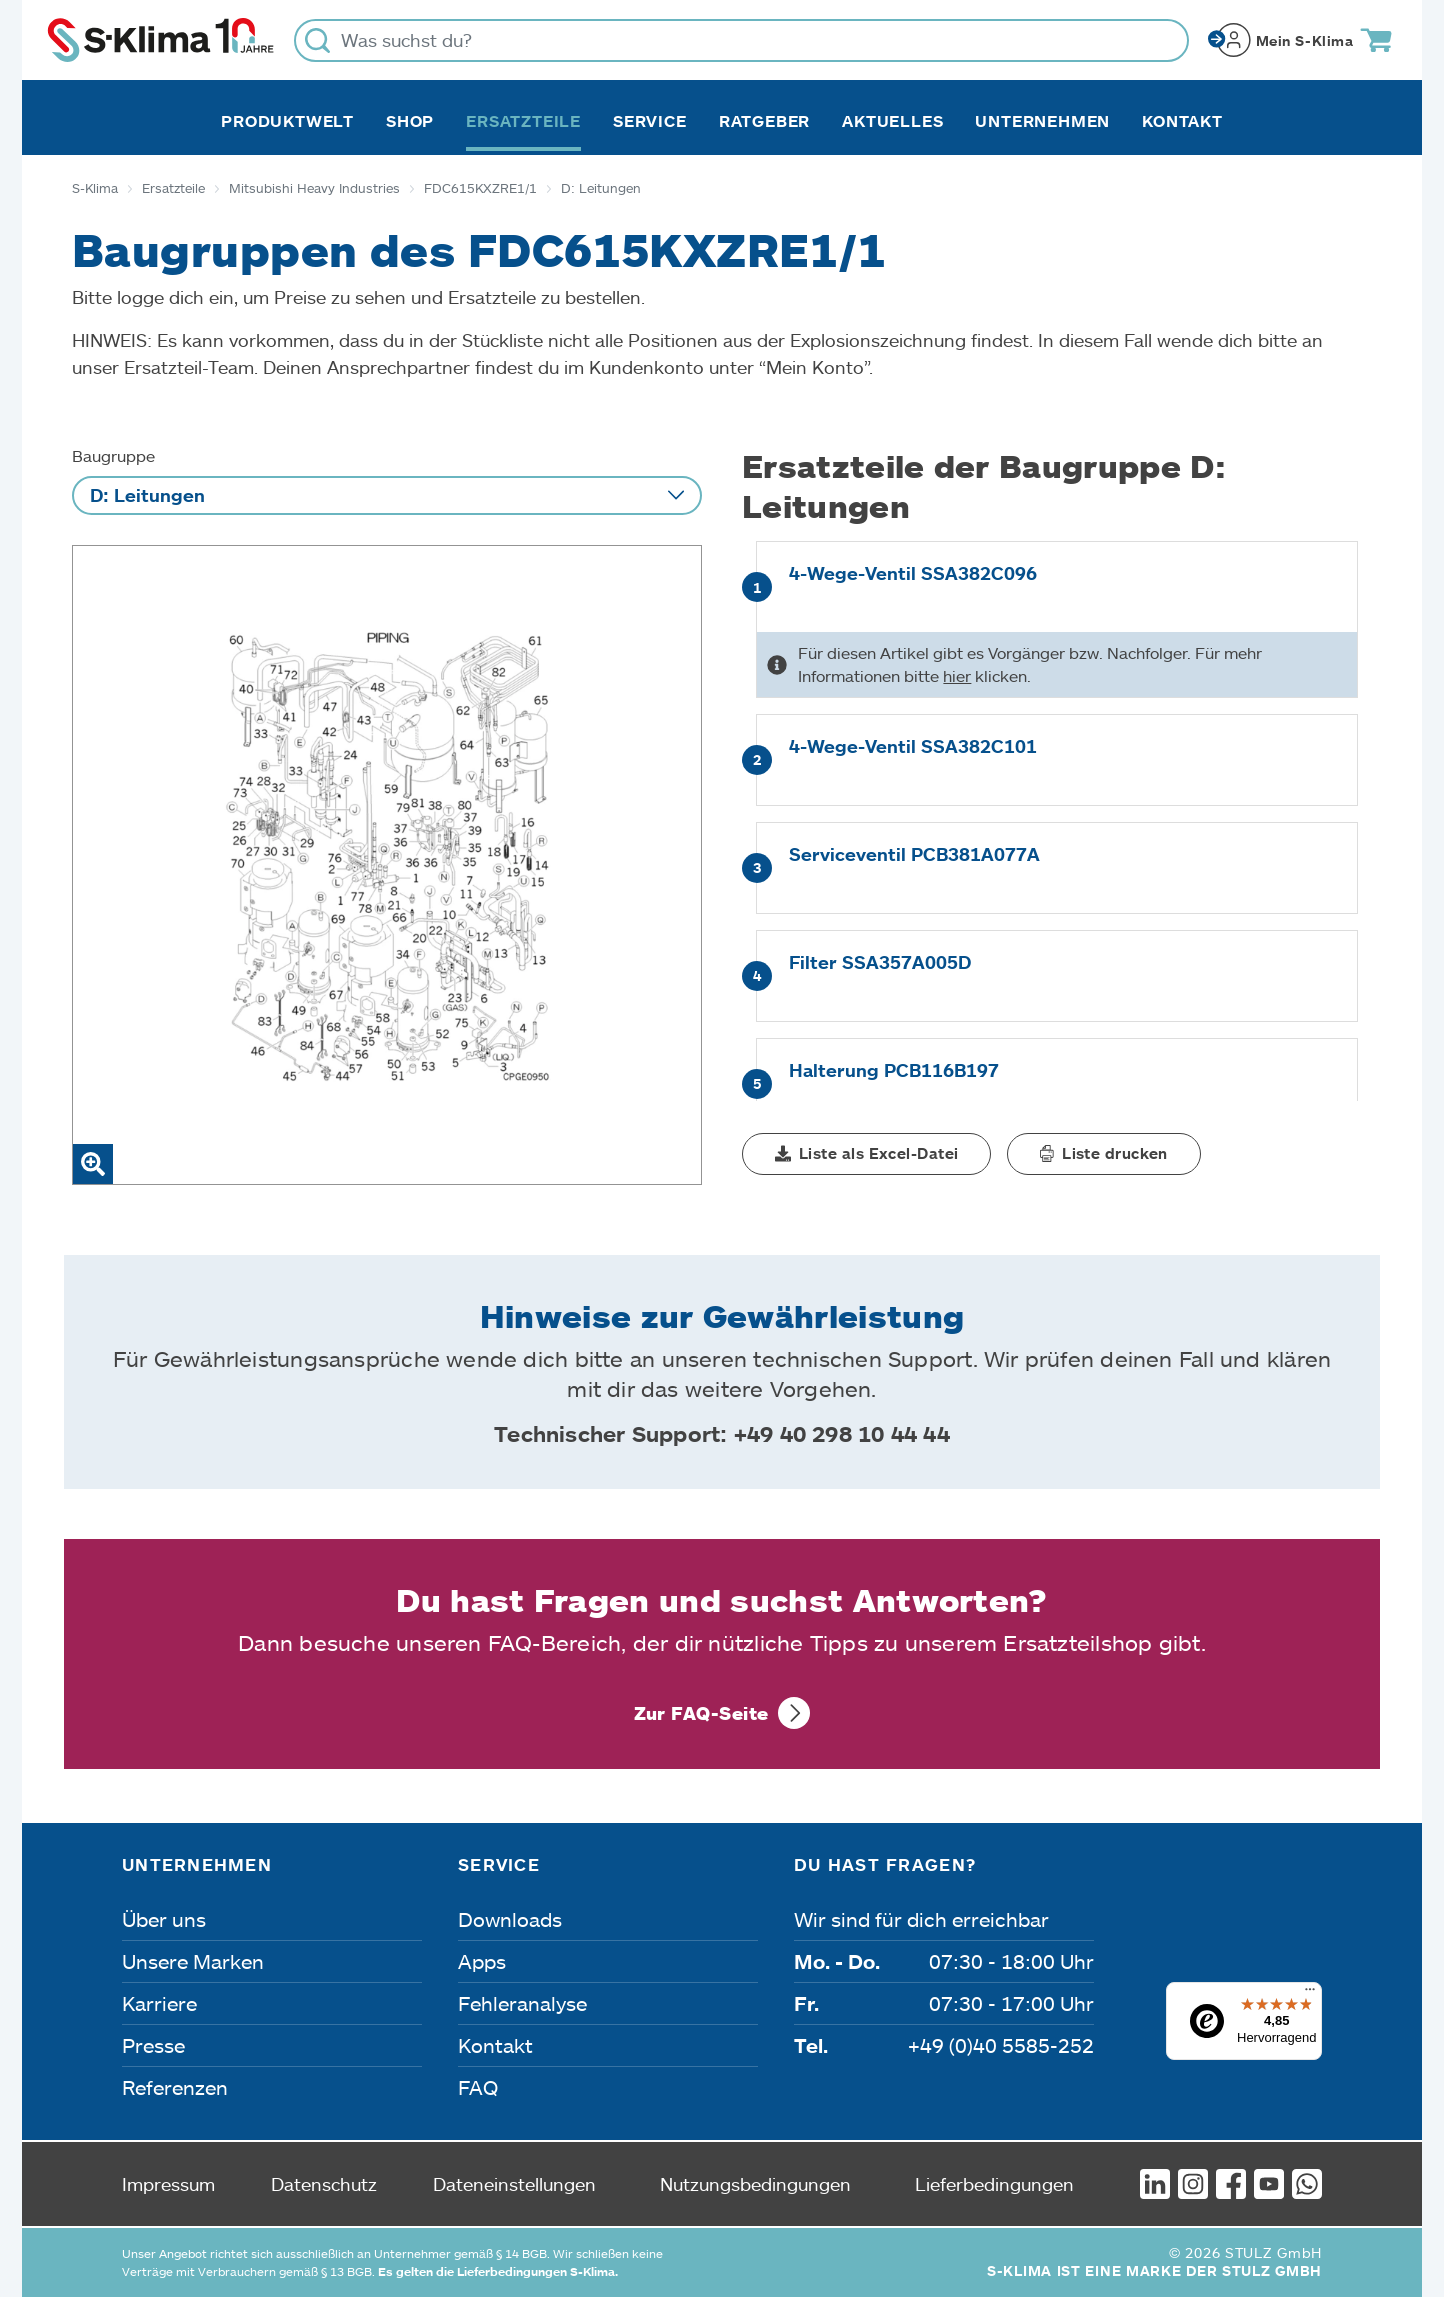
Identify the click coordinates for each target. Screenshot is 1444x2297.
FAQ (478, 2087)
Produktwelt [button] (287, 121)
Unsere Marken (193, 1961)
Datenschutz (324, 2184)
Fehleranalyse (522, 2003)
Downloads (510, 1919)
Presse (153, 2045)
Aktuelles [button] (892, 121)
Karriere (159, 2003)
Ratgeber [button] (764, 121)
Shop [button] (410, 121)
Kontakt (1182, 121)
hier (957, 675)
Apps (482, 1961)
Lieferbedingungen (994, 2184)
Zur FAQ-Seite (701, 1713)
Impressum (168, 2184)
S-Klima (95, 188)
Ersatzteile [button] (523, 121)
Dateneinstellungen (514, 2184)
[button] (866, 1154)
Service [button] (650, 121)
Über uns (164, 1919)
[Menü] (1310, 1994)
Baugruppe (113, 455)
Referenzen (175, 2087)
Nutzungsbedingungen (755, 2184)
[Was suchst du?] (741, 40)
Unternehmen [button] (1042, 121)
